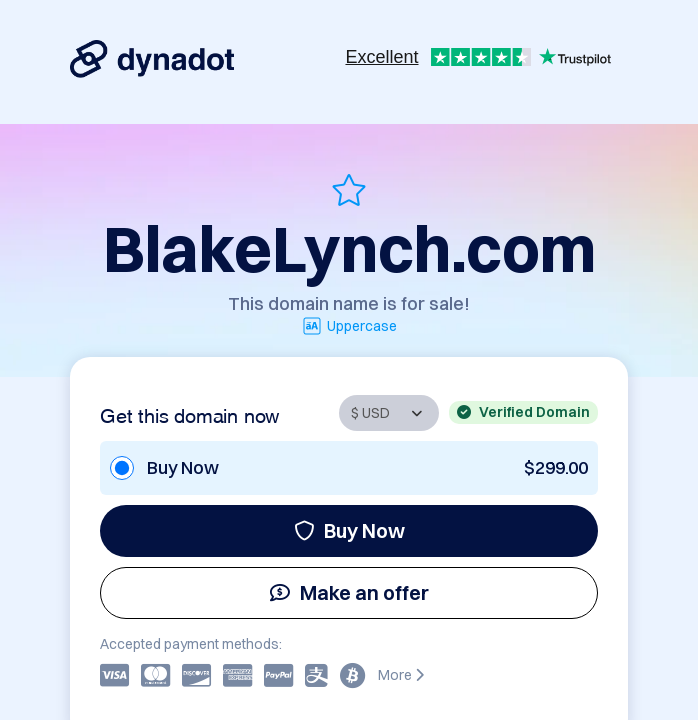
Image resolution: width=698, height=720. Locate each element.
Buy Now (349, 530)
